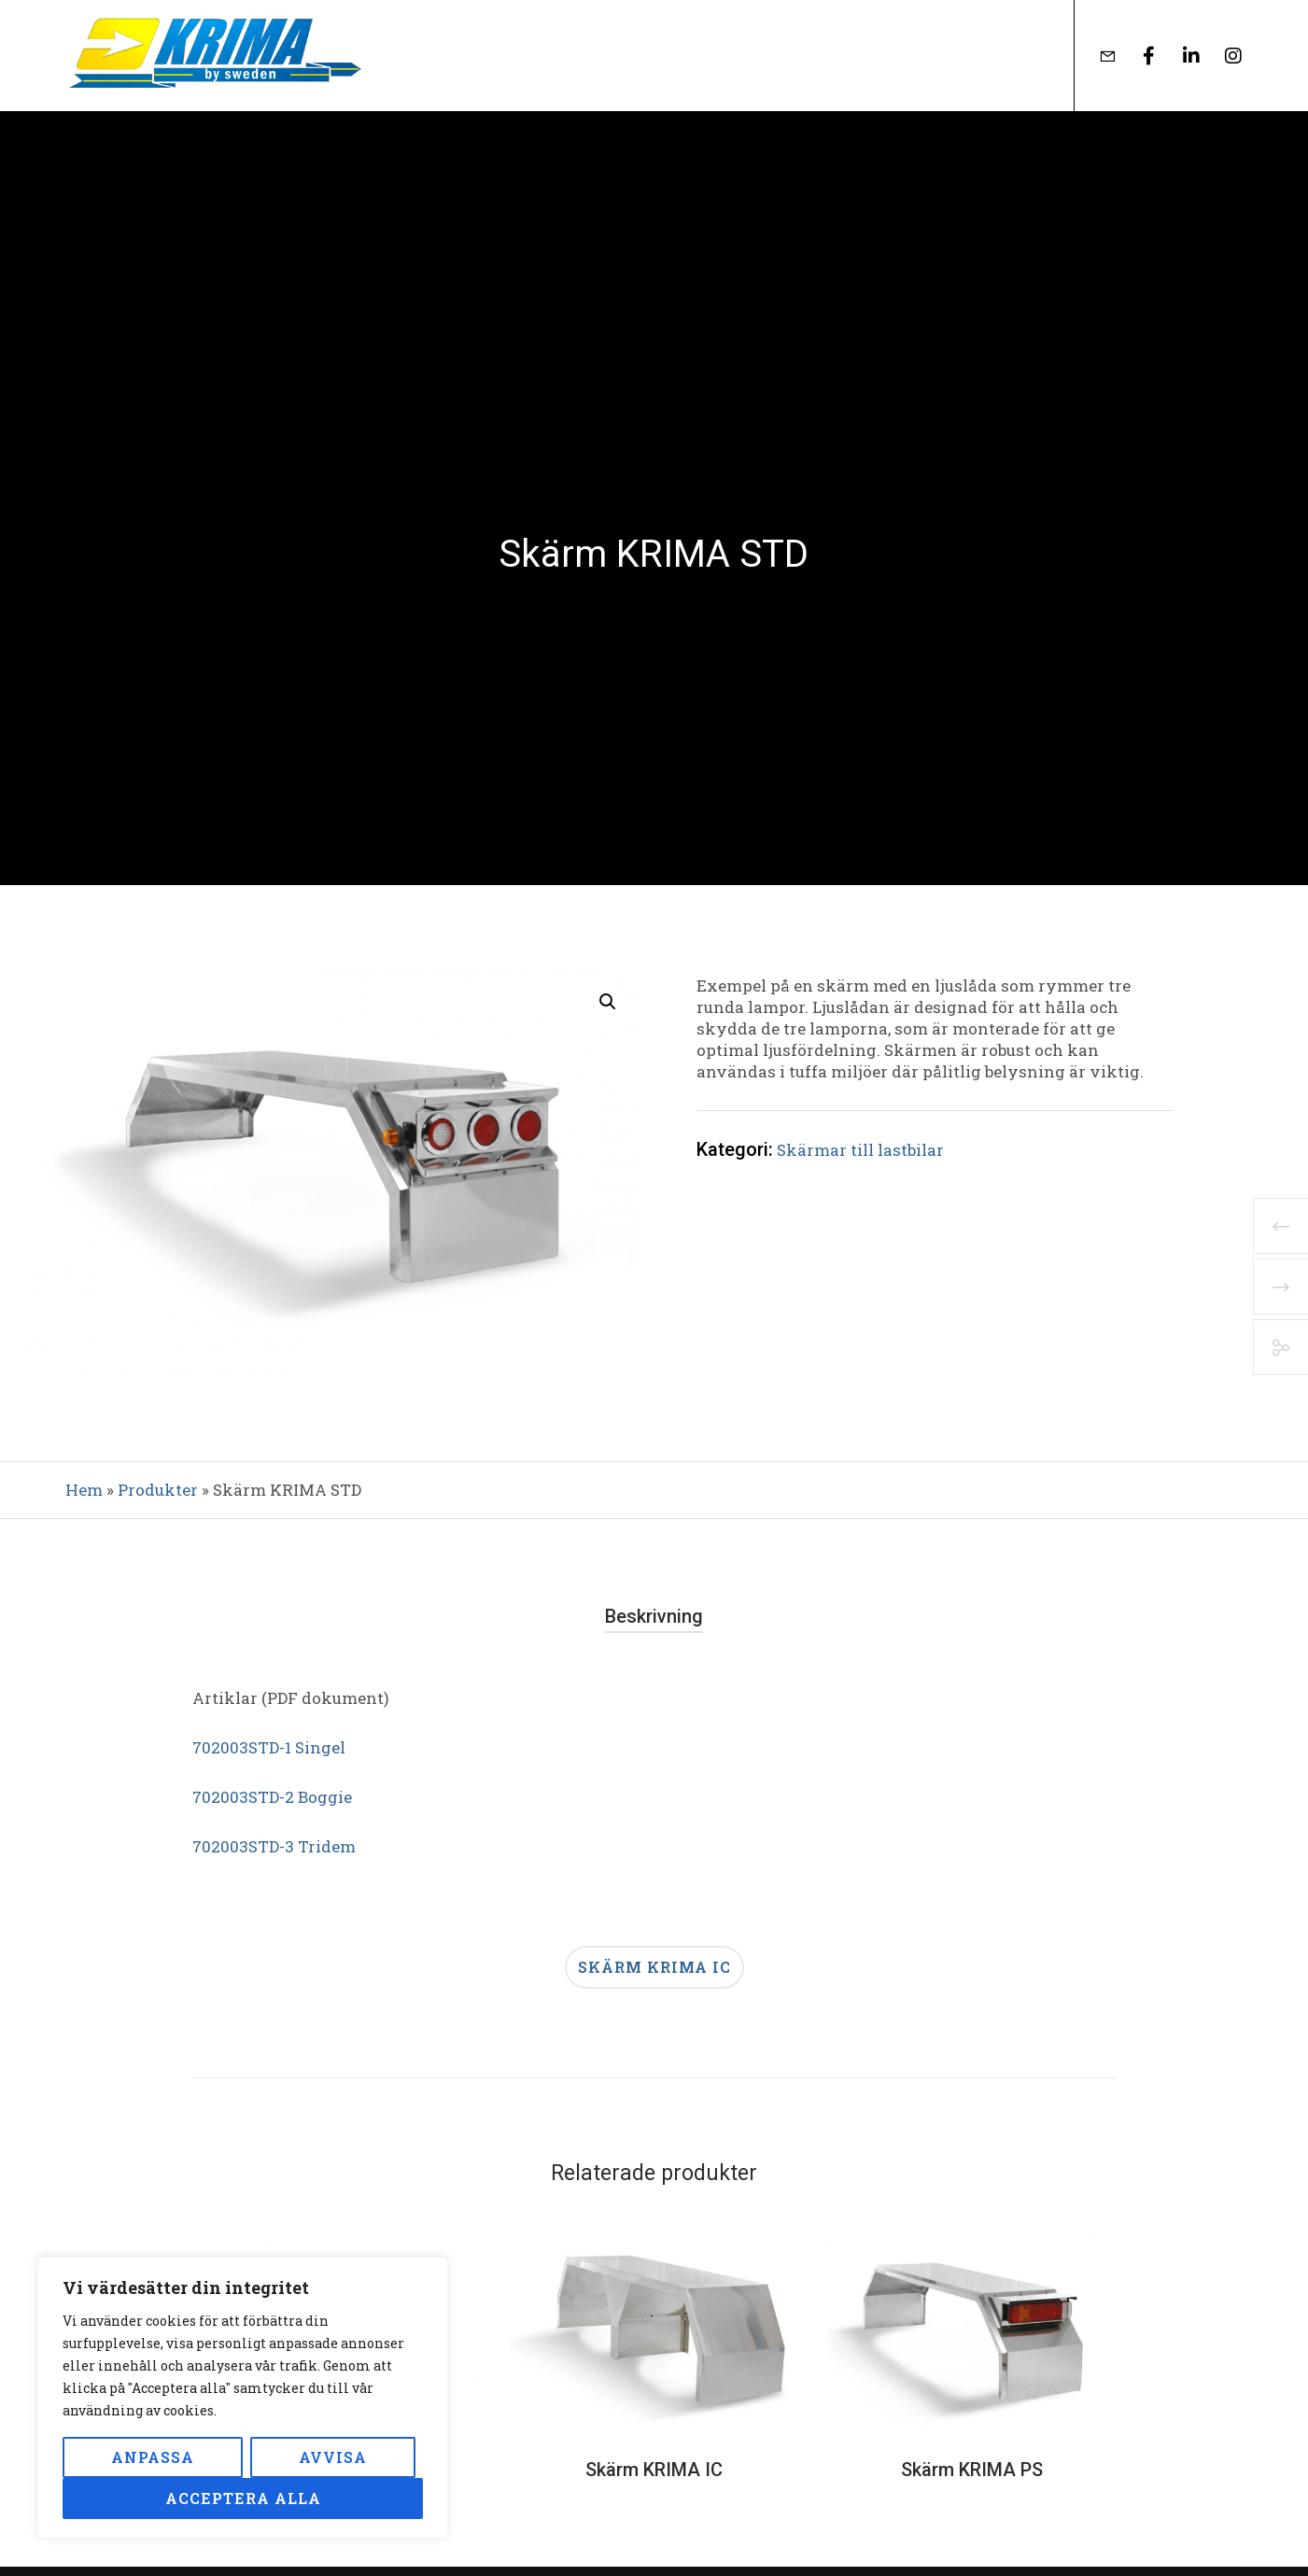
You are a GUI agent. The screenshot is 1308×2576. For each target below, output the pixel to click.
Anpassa (152, 2457)
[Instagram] (1222, 56)
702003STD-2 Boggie (272, 1797)
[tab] (654, 1617)
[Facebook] (1138, 56)
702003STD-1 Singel (268, 1747)
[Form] (1096, 56)
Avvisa (333, 2457)
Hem (84, 1489)
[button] (608, 1002)
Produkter (158, 1489)
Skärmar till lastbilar (860, 1150)
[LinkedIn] (1180, 56)
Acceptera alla (243, 2498)
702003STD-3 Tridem (274, 1846)
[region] (242, 2398)
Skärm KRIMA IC (654, 1967)
